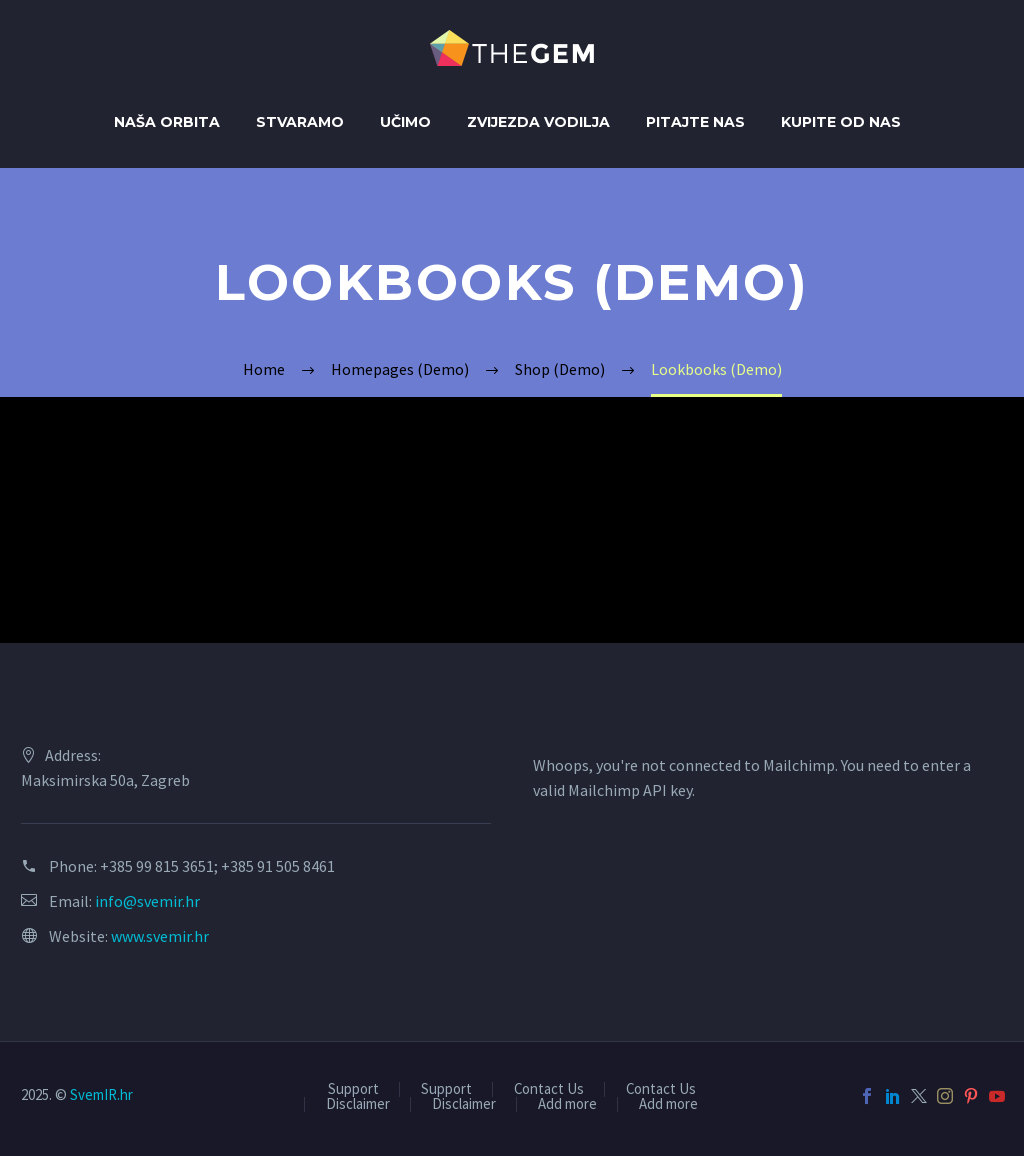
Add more (567, 1104)
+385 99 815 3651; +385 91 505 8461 (217, 866)
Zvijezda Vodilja (538, 122)
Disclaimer (358, 1104)
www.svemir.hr (160, 936)
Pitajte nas (695, 122)
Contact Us (549, 1089)
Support (353, 1089)
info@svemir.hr (147, 901)
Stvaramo (300, 122)
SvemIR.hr (101, 1094)
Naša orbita (167, 122)
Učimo (405, 122)
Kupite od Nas (841, 122)
